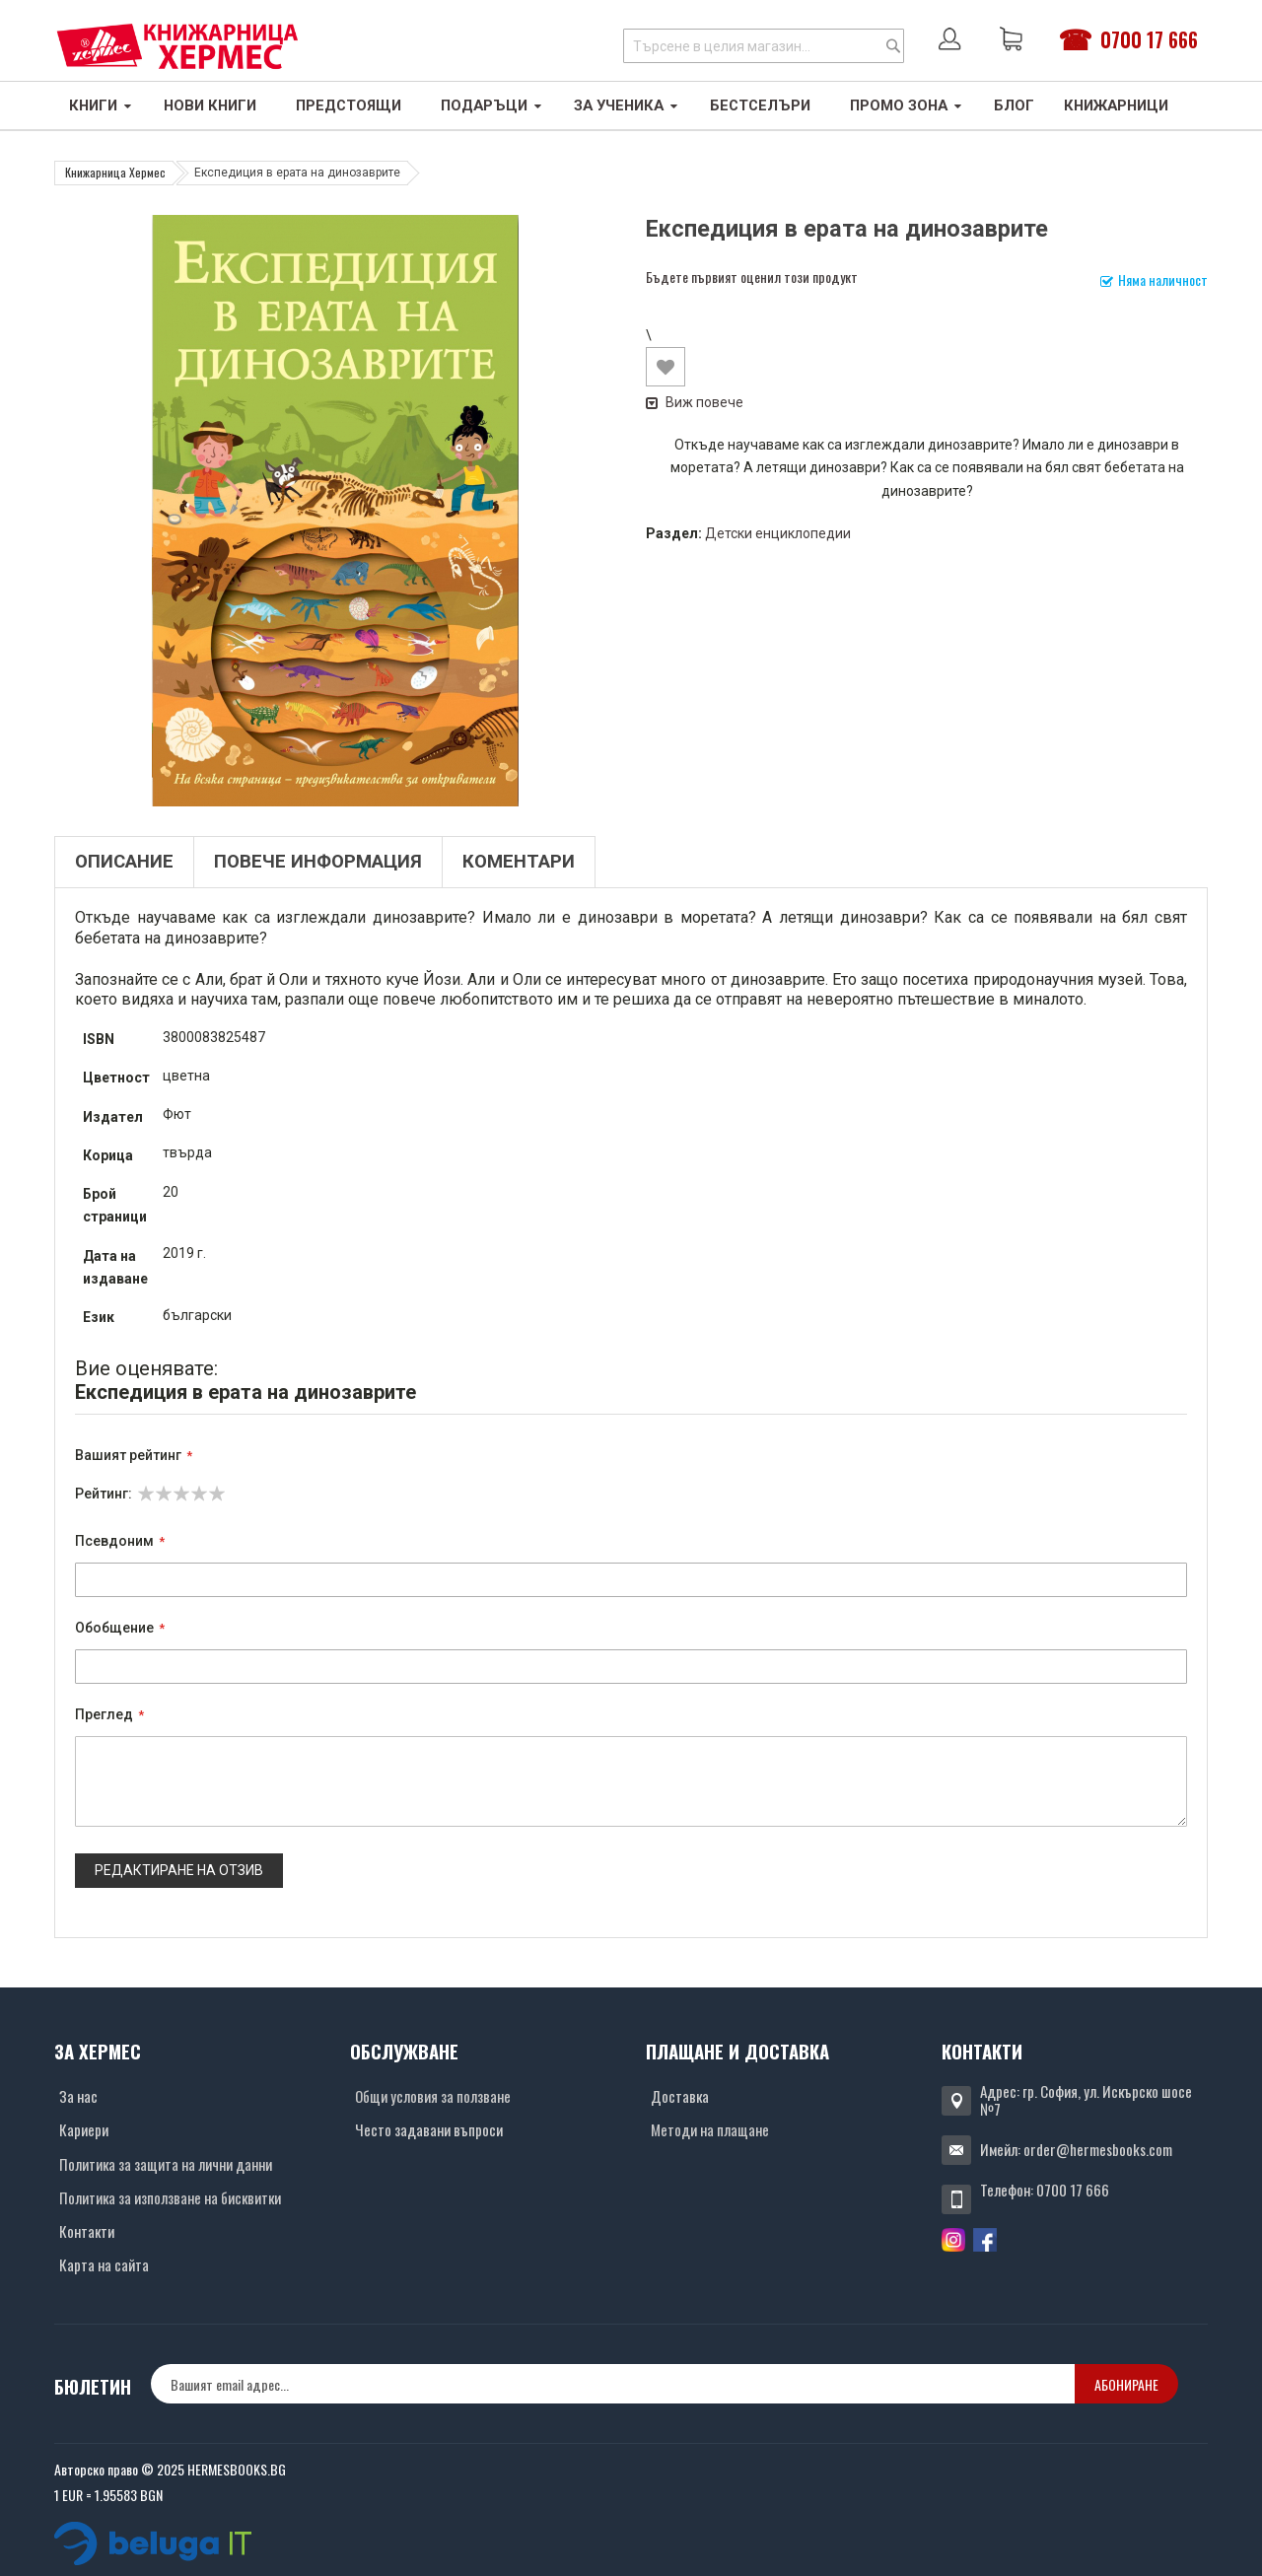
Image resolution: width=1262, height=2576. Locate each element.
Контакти (86, 2231)
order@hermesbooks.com (1097, 2149)
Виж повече (694, 402)
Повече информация (318, 861)
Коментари (518, 861)
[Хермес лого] (177, 46)
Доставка (680, 2096)
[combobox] (763, 46)
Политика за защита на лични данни (165, 2164)
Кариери (83, 2129)
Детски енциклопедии (778, 533)
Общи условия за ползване (433, 2096)
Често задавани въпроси (429, 2129)
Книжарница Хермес (115, 172)
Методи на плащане (710, 2129)
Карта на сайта (104, 2264)
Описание (124, 861)
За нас (78, 2096)
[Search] (893, 46)
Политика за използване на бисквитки (170, 2197)
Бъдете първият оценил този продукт (752, 276)
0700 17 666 (1149, 39)
